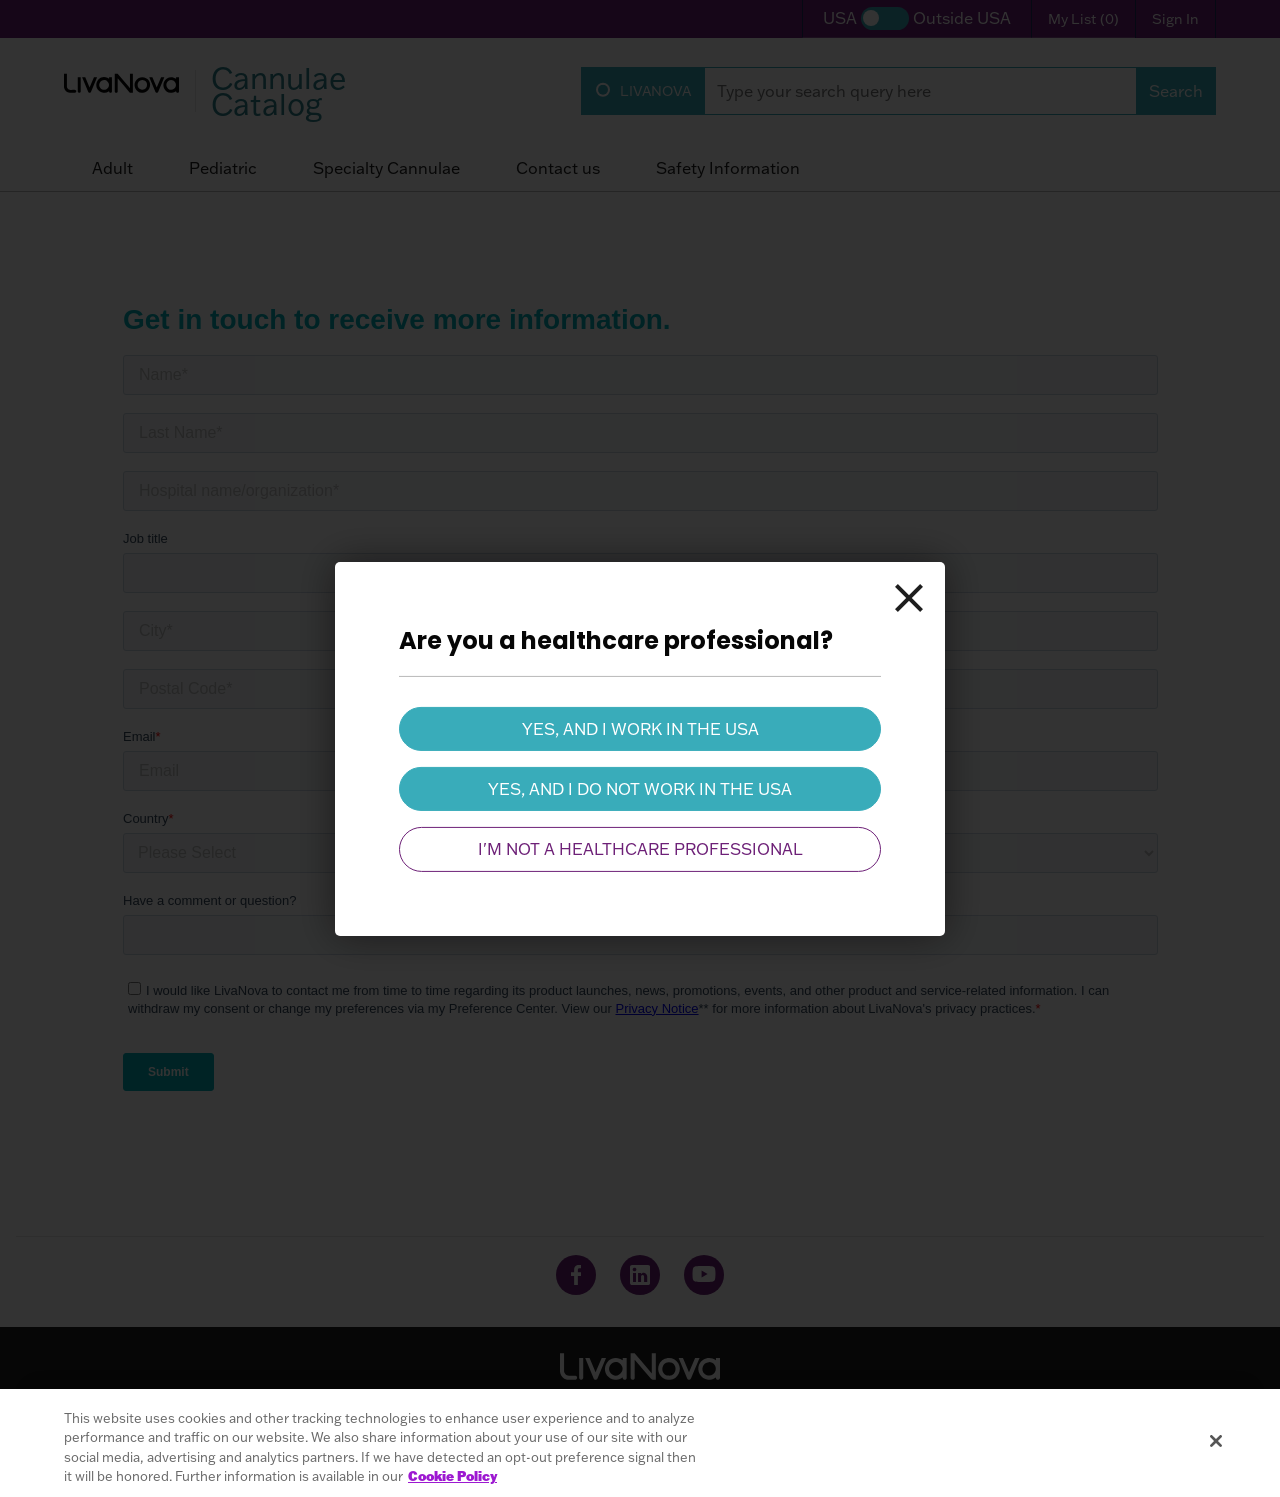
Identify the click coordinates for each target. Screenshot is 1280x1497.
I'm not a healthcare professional (640, 849)
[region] (640, 1443)
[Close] (909, 597)
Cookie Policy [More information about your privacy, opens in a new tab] (452, 1476)
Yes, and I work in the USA (640, 728)
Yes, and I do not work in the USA (640, 789)
